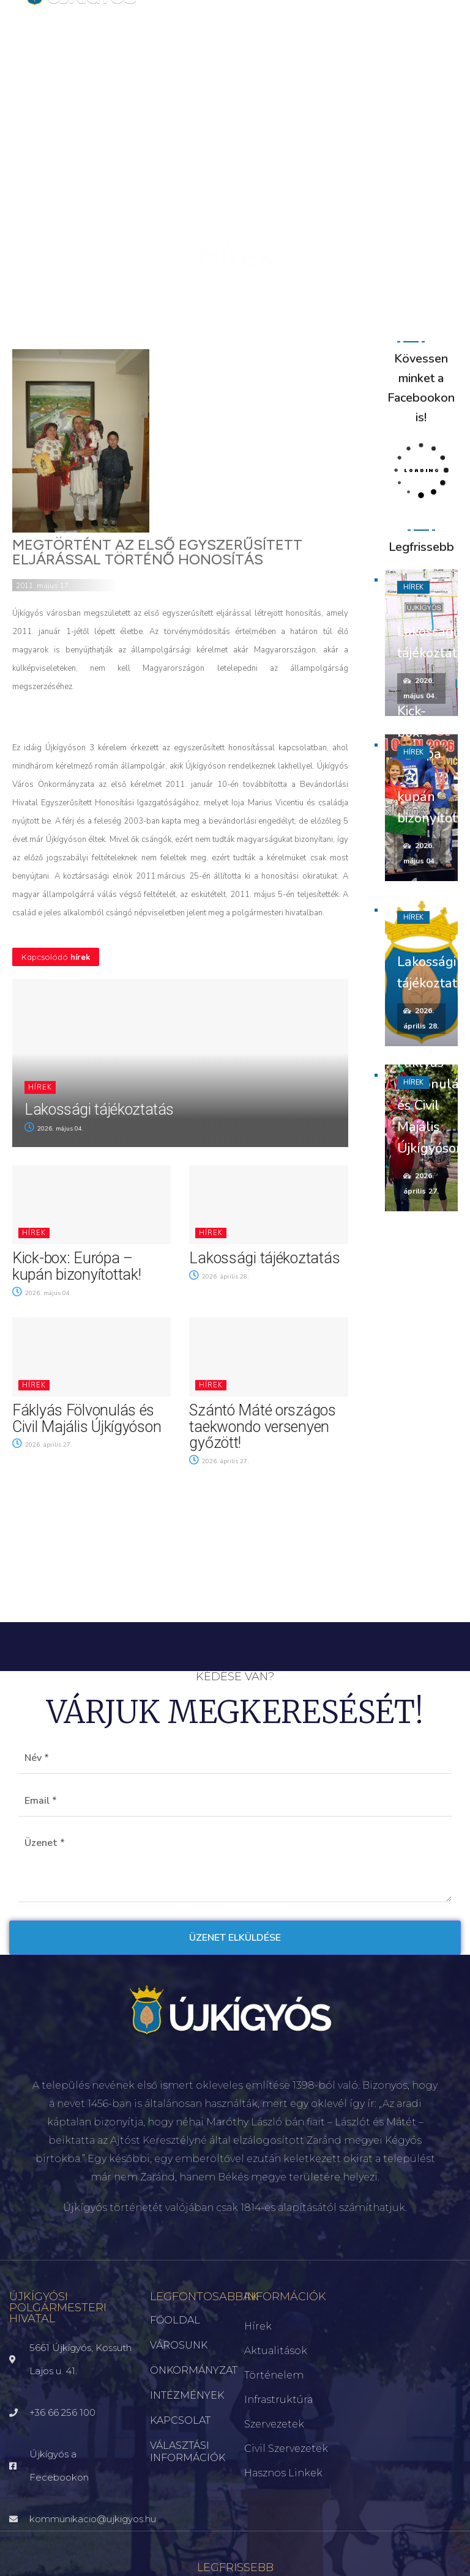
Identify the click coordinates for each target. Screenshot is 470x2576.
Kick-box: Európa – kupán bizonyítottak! (76, 1266)
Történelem (274, 2375)
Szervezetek (274, 2424)
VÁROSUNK (178, 2345)
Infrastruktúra (278, 2399)
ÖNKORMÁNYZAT (188, 2370)
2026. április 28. (219, 1276)
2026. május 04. (54, 1128)
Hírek (40, 1087)
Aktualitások (275, 2350)
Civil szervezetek (286, 2448)
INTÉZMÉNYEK (187, 2395)
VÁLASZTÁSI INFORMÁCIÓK (187, 2451)
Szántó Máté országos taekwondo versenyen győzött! (262, 1426)
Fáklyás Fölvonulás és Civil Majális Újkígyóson (86, 1418)
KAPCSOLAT (180, 2420)
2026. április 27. (42, 1445)
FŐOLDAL (175, 2320)
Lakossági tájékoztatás (99, 1109)
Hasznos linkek (283, 2473)
